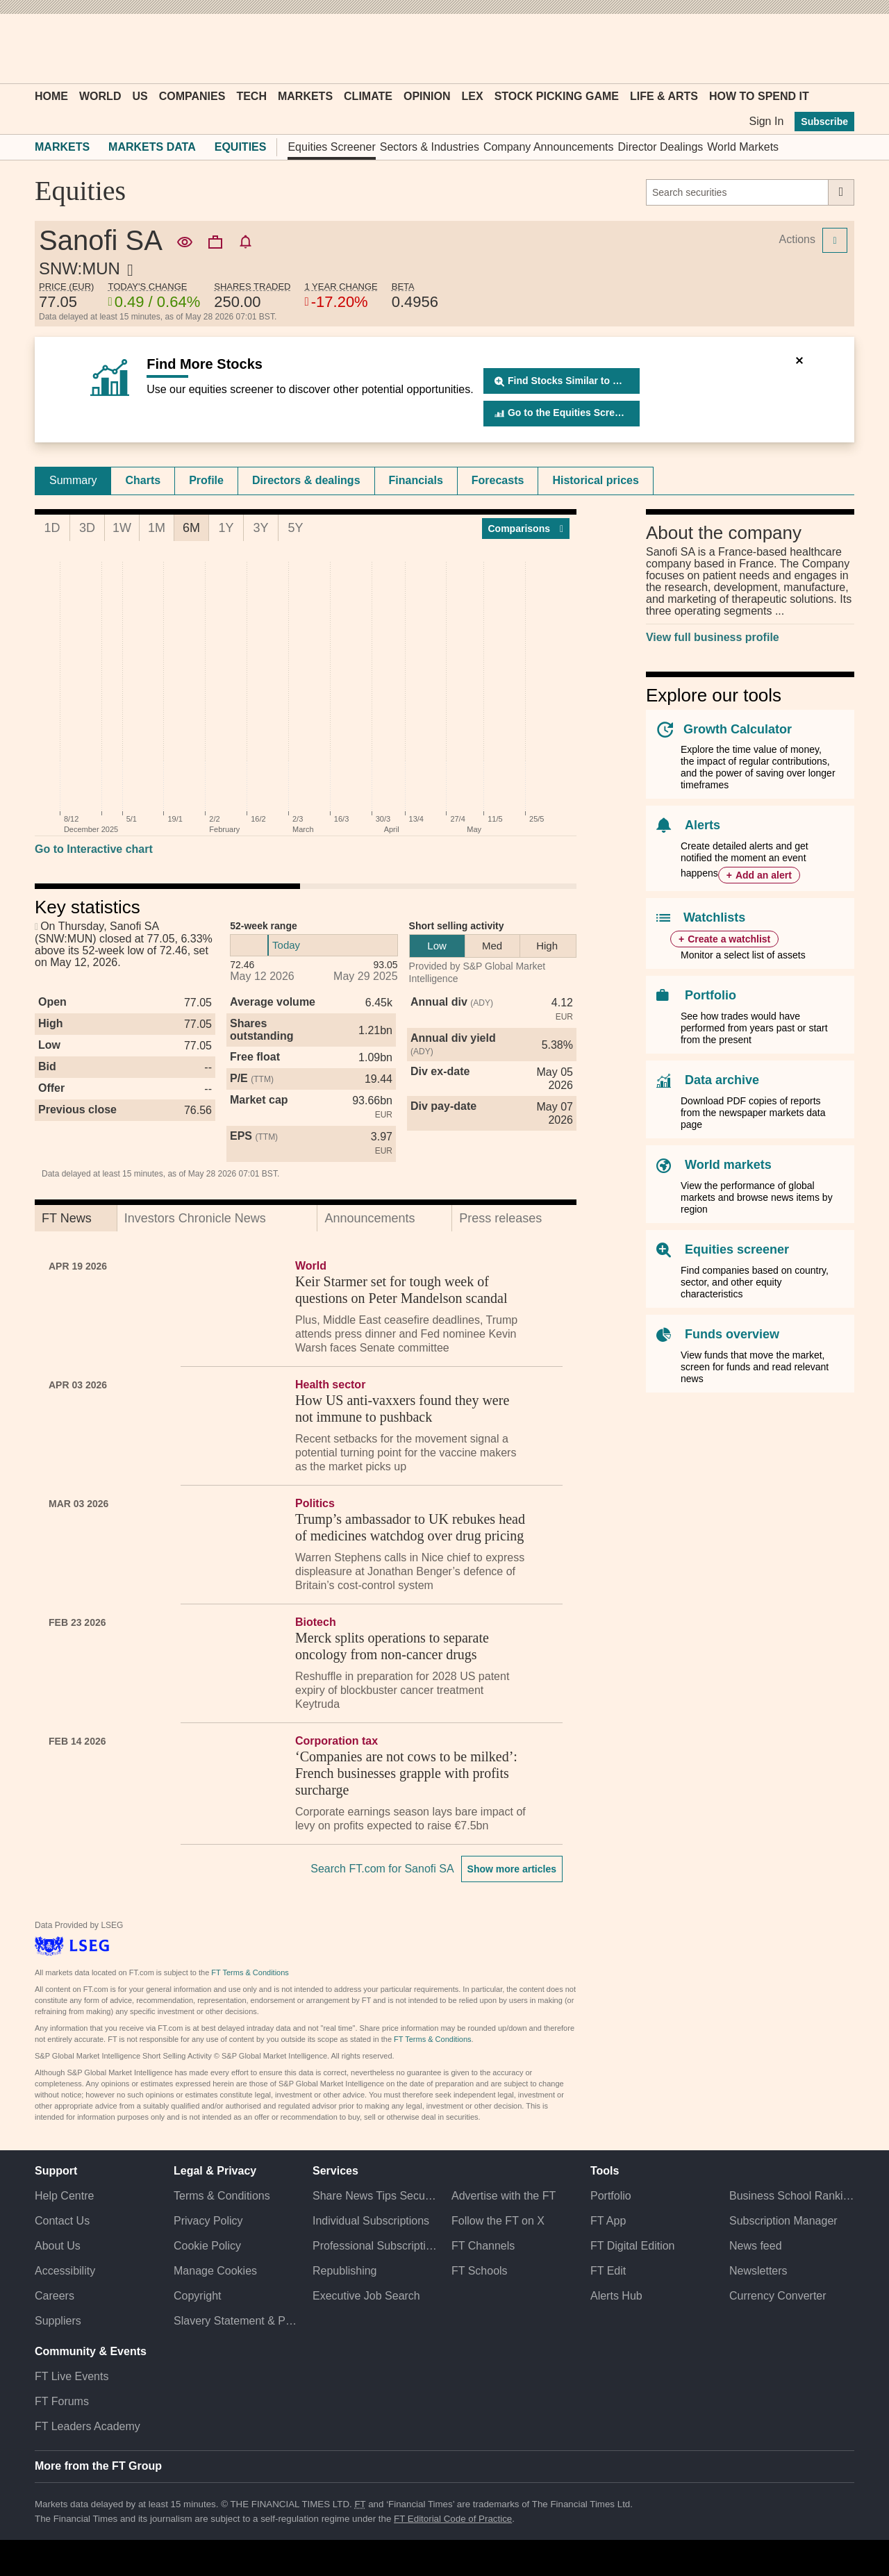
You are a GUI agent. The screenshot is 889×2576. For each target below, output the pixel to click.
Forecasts (498, 480)
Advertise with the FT (503, 2196)
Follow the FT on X (498, 2221)
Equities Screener (331, 147)
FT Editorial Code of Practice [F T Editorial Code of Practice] (453, 2518)
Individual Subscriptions (371, 2221)
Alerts (702, 825)
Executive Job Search (366, 2296)
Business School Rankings (791, 2196)
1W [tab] (122, 528)
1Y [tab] (225, 528)
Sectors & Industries (429, 147)
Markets (305, 96)
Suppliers (58, 2321)
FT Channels (483, 2246)
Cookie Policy (207, 2246)
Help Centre (64, 2196)
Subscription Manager (783, 2221)
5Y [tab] (295, 528)
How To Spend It (759, 96)
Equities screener (737, 1249)
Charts (142, 480)
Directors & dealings (306, 480)
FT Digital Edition (632, 2246)
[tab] (73, 481)
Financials (416, 480)
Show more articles (511, 1869)
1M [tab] (156, 528)
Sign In (766, 121)
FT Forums (62, 2401)
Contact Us (62, 2221)
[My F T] (836, 49)
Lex (472, 96)
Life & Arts (664, 96)
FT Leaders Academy (87, 2426)
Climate (368, 96)
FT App (608, 2221)
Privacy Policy (208, 2221)
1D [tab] (52, 528)
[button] (42, 49)
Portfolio (710, 995)
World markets (728, 1165)
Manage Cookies (215, 2271)
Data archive (722, 1080)
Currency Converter (777, 2296)
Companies (192, 96)
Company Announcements (548, 147)
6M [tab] (191, 528)
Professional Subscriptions (375, 2246)
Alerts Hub (616, 2296)
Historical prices (595, 480)
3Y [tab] (260, 528)
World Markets (743, 147)
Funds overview (732, 1334)
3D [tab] (87, 528)
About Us (58, 2246)
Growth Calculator (737, 729)
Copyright (197, 2296)
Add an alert (764, 875)
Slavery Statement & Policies (236, 2321)
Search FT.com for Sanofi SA (382, 1869)
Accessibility (65, 2271)
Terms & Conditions (222, 2196)
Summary (73, 480)
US (139, 96)
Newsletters (758, 2271)
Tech (251, 96)
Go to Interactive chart (94, 849)
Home (51, 96)
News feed (755, 2246)
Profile (206, 480)
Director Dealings (661, 147)
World (100, 96)
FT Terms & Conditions (249, 1972)
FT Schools (479, 2271)
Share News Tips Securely (375, 2196)
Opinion (427, 96)
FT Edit (608, 2271)
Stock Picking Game (557, 96)
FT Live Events (71, 2376)
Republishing (345, 2271)
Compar (526, 528)
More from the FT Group (98, 2466)
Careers (54, 2296)
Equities (241, 147)
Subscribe (824, 121)
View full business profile (712, 637)
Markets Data (152, 147)
